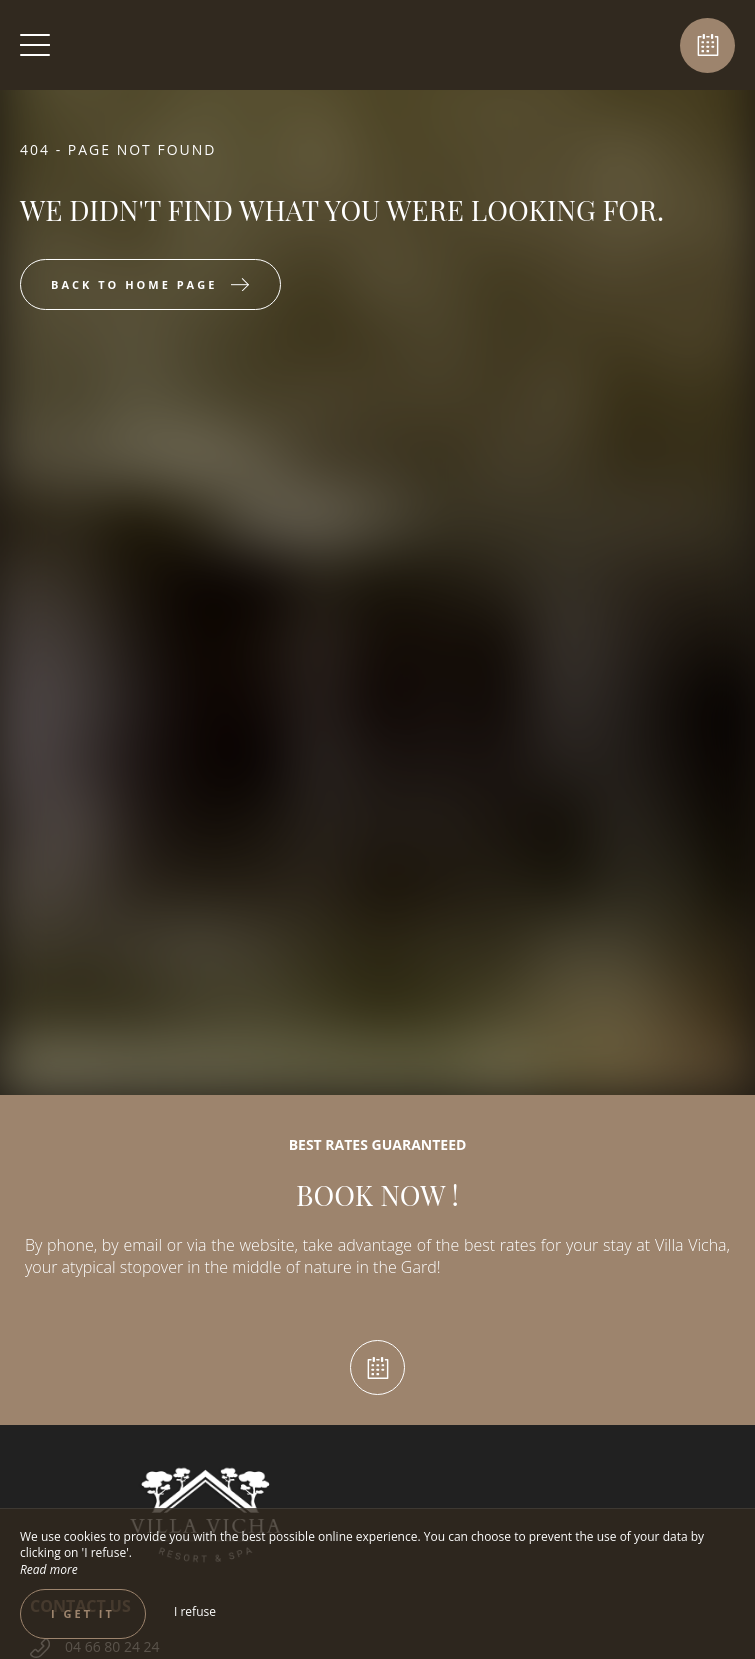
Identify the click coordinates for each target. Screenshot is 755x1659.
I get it (83, 1613)
